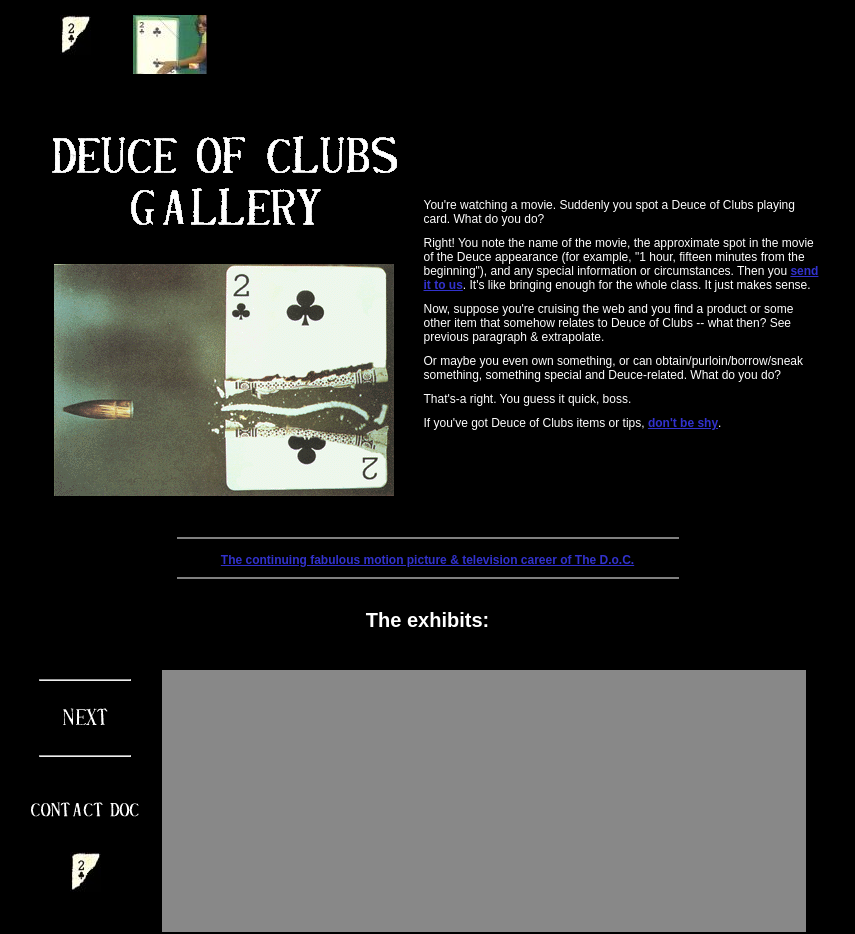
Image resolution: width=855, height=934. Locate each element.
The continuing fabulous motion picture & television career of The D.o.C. (427, 560)
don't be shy (683, 423)
